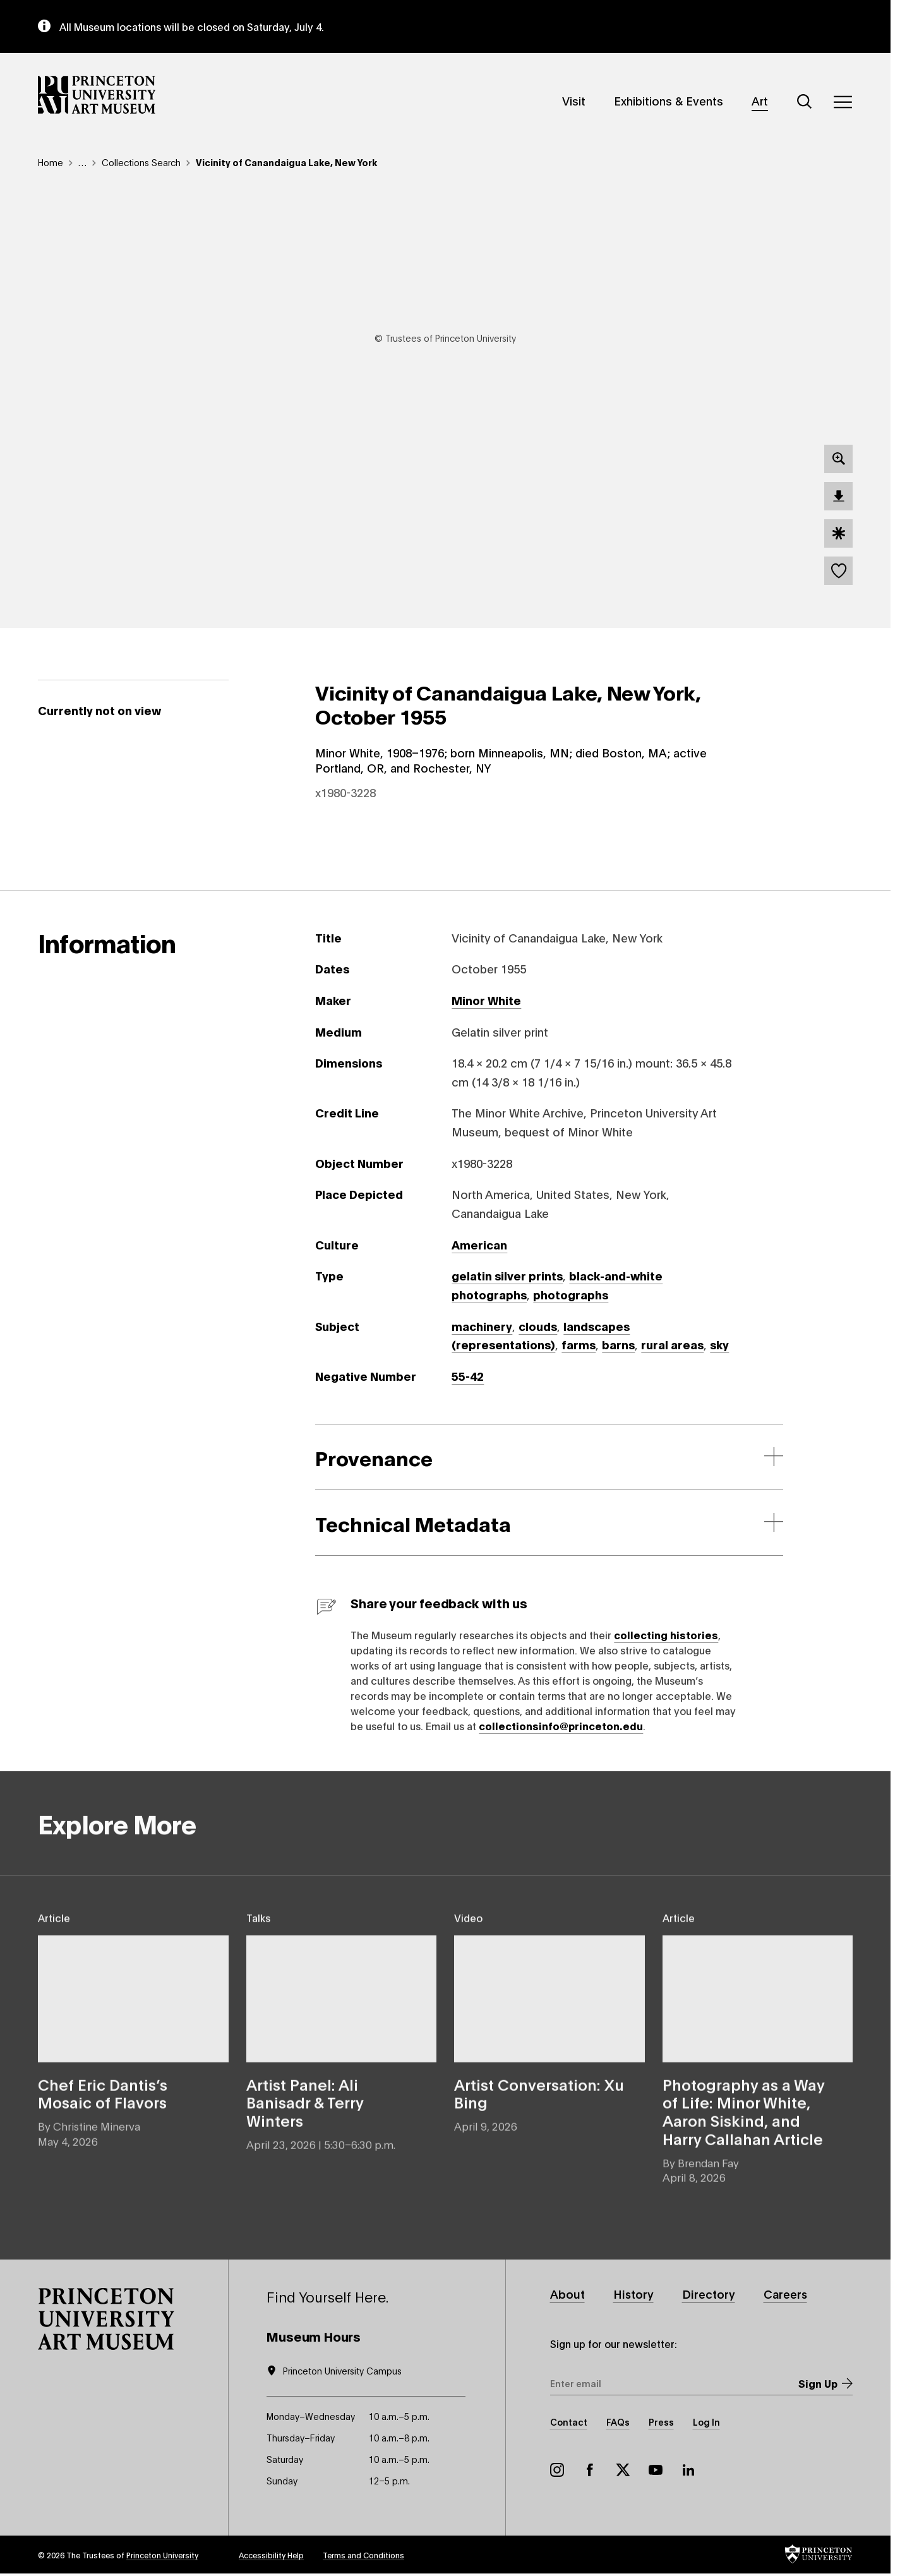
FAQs (618, 2422)
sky (719, 1344)
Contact (568, 2422)
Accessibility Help (271, 2555)
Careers (785, 2293)
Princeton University (162, 2555)
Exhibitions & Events (668, 99)
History (633, 2293)
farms (578, 1344)
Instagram (557, 2470)
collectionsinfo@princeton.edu (561, 1725)
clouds (538, 1325)
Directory (708, 2293)
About (567, 2293)
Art (760, 99)
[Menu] (842, 101)
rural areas (672, 1344)
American (479, 1244)
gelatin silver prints (507, 1275)
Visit (573, 99)
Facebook (590, 2470)
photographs (570, 1294)
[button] (106, 2319)
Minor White (486, 1000)
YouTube (656, 2470)
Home (50, 162)
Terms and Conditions (363, 2555)
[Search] (805, 101)
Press (661, 2422)
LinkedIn (688, 2470)
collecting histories (666, 1634)
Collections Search (141, 162)
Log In (706, 2422)
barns (618, 1344)
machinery (482, 1325)
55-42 (468, 1375)
